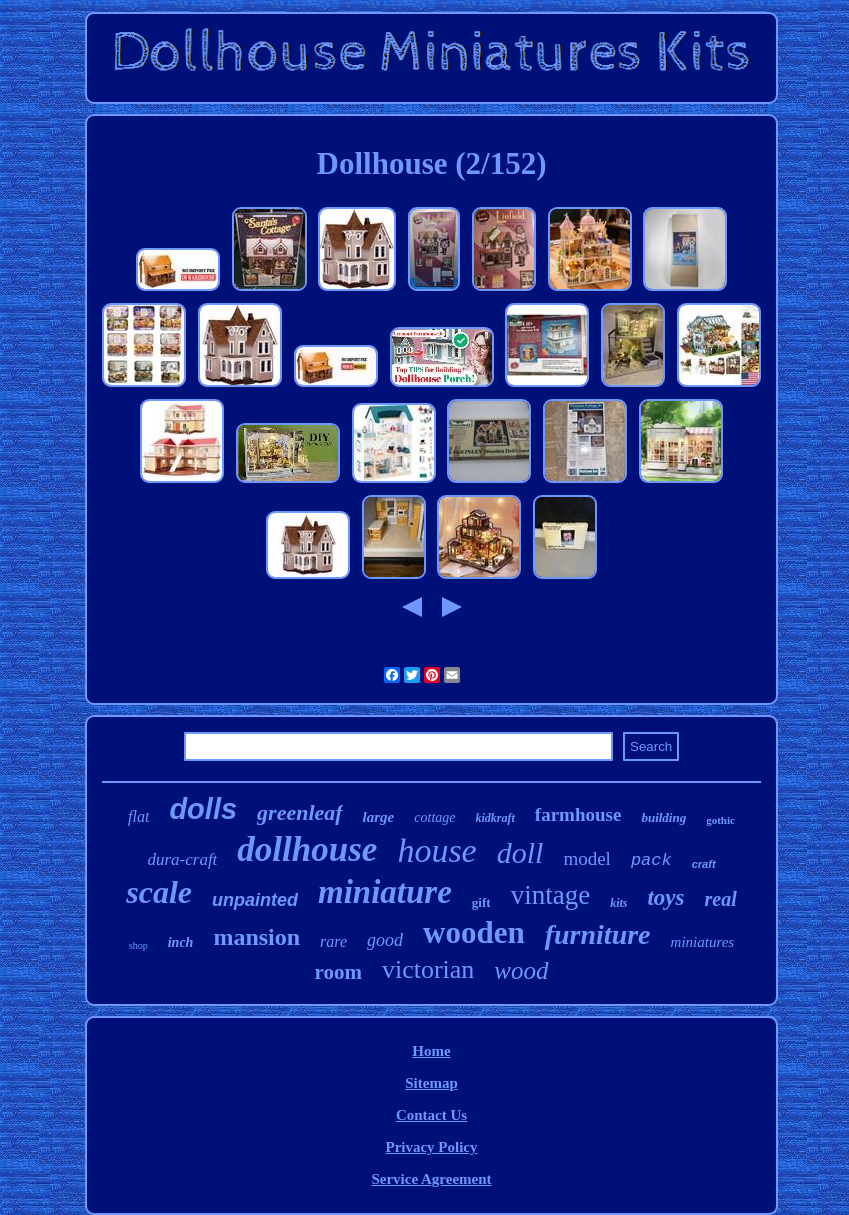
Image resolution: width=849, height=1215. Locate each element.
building (663, 817)
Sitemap (431, 1083)
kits (618, 903)
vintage (550, 895)
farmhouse (578, 814)
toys (665, 897)
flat (138, 816)
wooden (474, 932)
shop (138, 945)
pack (651, 860)
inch (181, 942)
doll (520, 852)
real (721, 899)
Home (431, 1051)
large (379, 817)
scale (159, 892)
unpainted (255, 900)
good (385, 940)
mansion (256, 937)
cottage (434, 817)
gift (481, 902)
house (436, 850)
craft (704, 864)
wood (521, 970)
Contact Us (431, 1115)
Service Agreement (431, 1179)
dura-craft (182, 859)
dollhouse (307, 849)
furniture (598, 934)
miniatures (703, 942)
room (337, 972)
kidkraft (495, 818)
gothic (720, 820)
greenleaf (300, 812)
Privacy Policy (431, 1147)
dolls (203, 809)
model (587, 858)
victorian (428, 969)
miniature (385, 892)
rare (333, 941)
